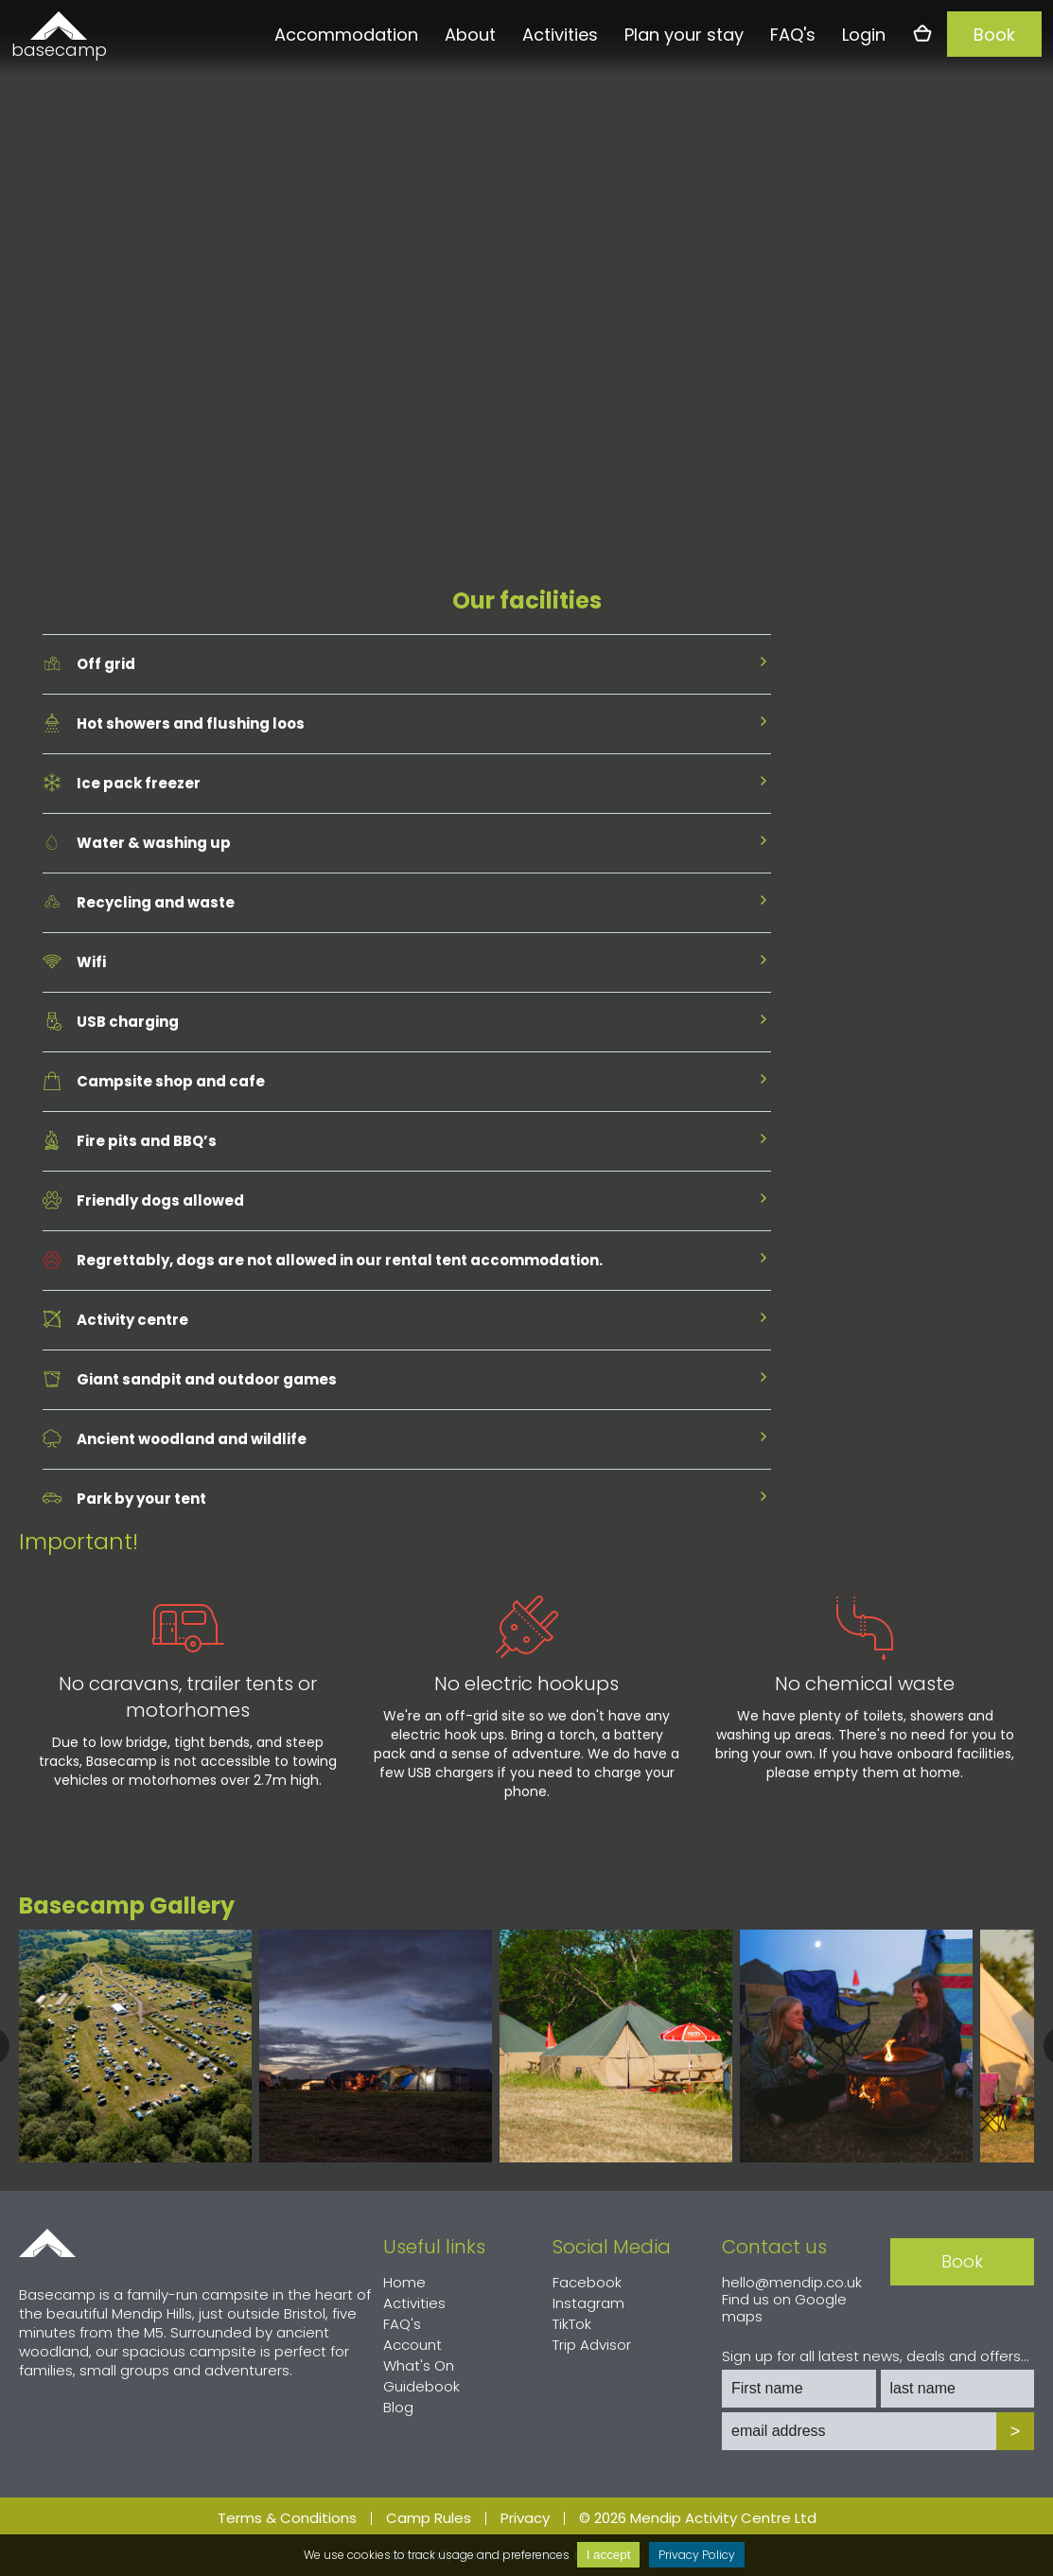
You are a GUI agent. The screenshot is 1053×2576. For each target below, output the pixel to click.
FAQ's (793, 34)
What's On (418, 2365)
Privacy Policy (696, 2555)
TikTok (572, 2324)
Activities (560, 34)
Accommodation (346, 34)
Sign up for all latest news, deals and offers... (875, 2356)
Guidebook (421, 2386)
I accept (609, 2555)
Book (994, 34)
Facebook (587, 2282)
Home (47, 2243)
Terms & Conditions (287, 2518)
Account (412, 2345)
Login (864, 34)
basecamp (58, 50)
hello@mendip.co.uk (792, 2282)
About (470, 34)
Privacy (525, 2518)
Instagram (588, 2303)
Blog (398, 2407)
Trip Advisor (592, 2345)
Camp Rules (428, 2518)
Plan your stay (684, 34)
